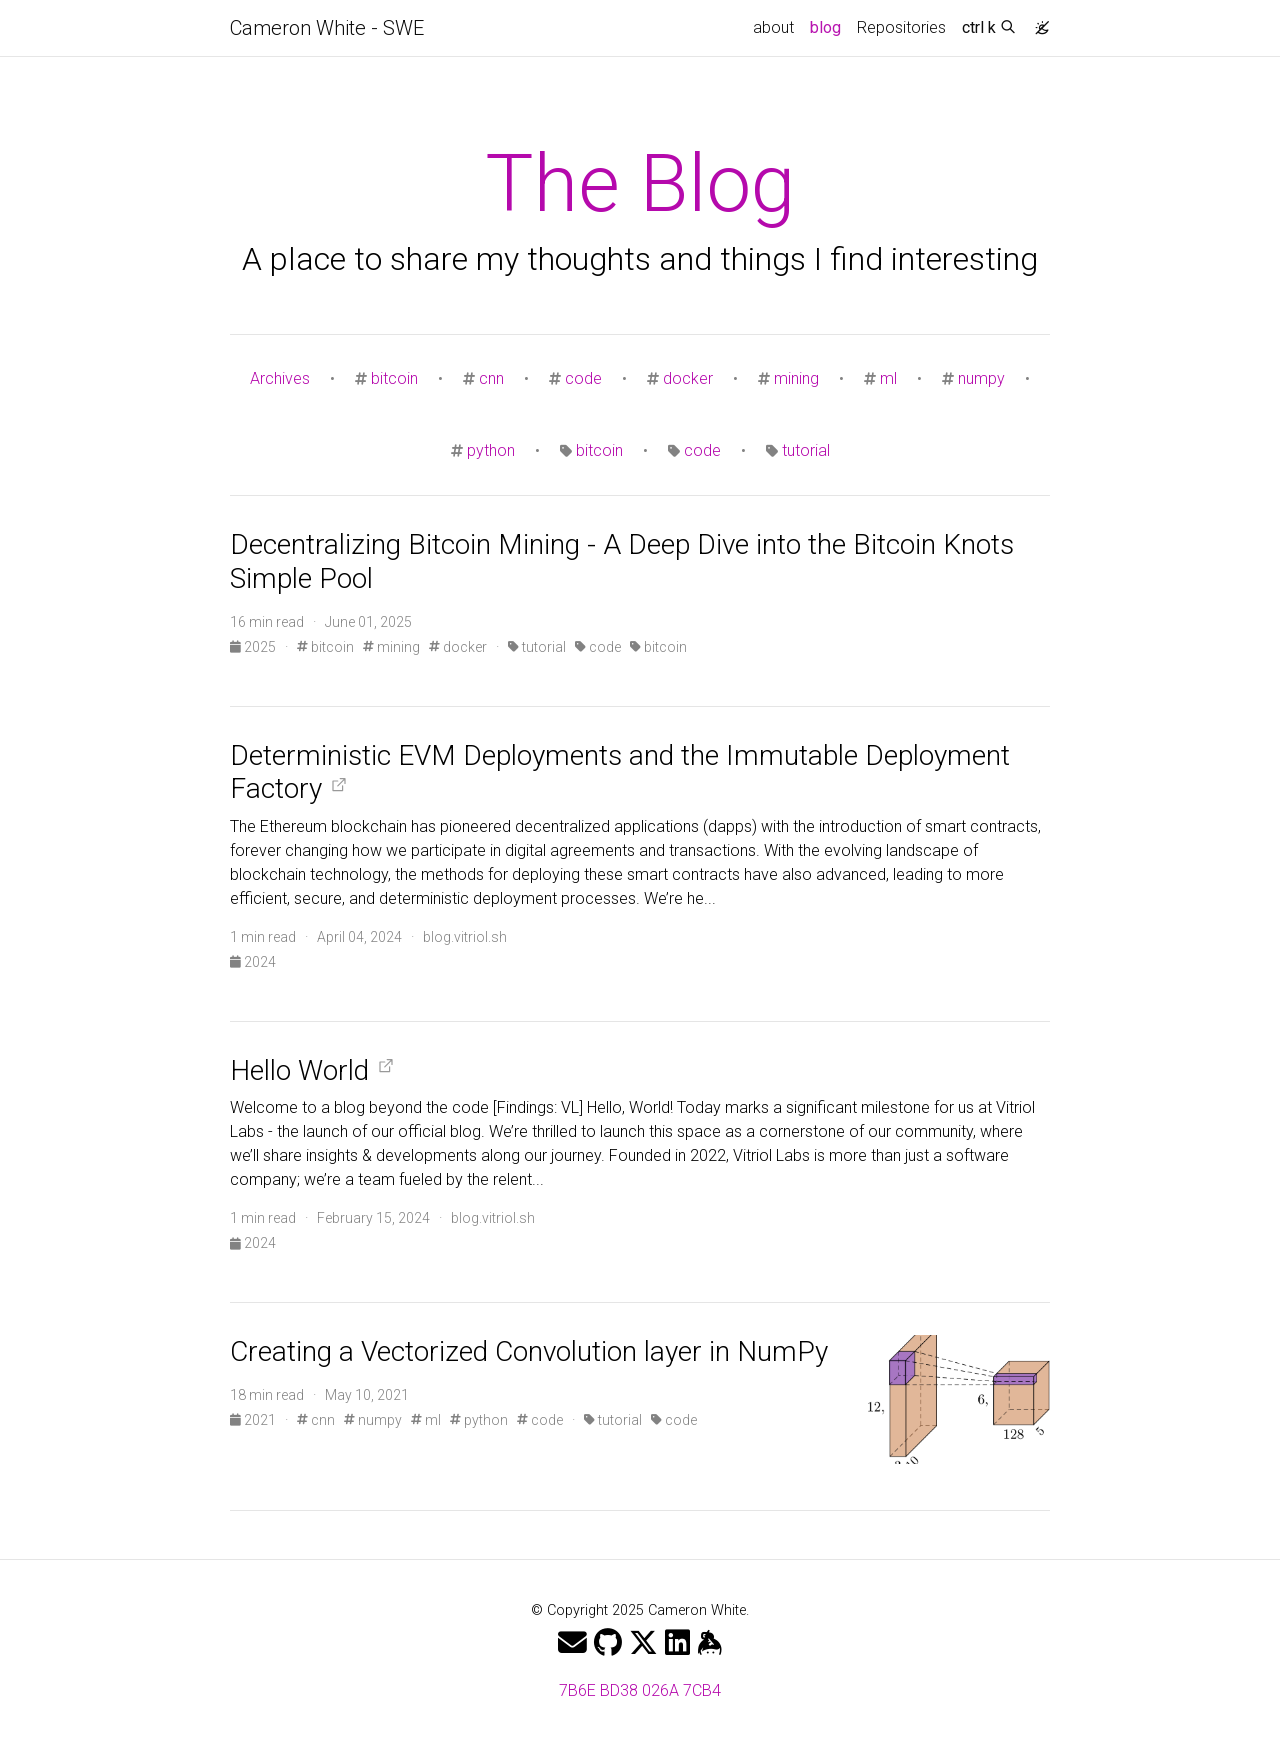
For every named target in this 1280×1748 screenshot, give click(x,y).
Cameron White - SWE (327, 28)
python (491, 450)
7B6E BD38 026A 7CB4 (640, 1690)
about (773, 27)
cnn (491, 378)
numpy (981, 378)
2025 (254, 647)
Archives (280, 378)
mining (796, 378)
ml (888, 378)
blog (829, 26)
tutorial (806, 450)
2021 (254, 1420)
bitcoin (394, 378)
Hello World (299, 1070)
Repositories (901, 27)
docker (688, 378)
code (583, 378)
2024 (253, 962)
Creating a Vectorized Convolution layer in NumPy (529, 1351)
